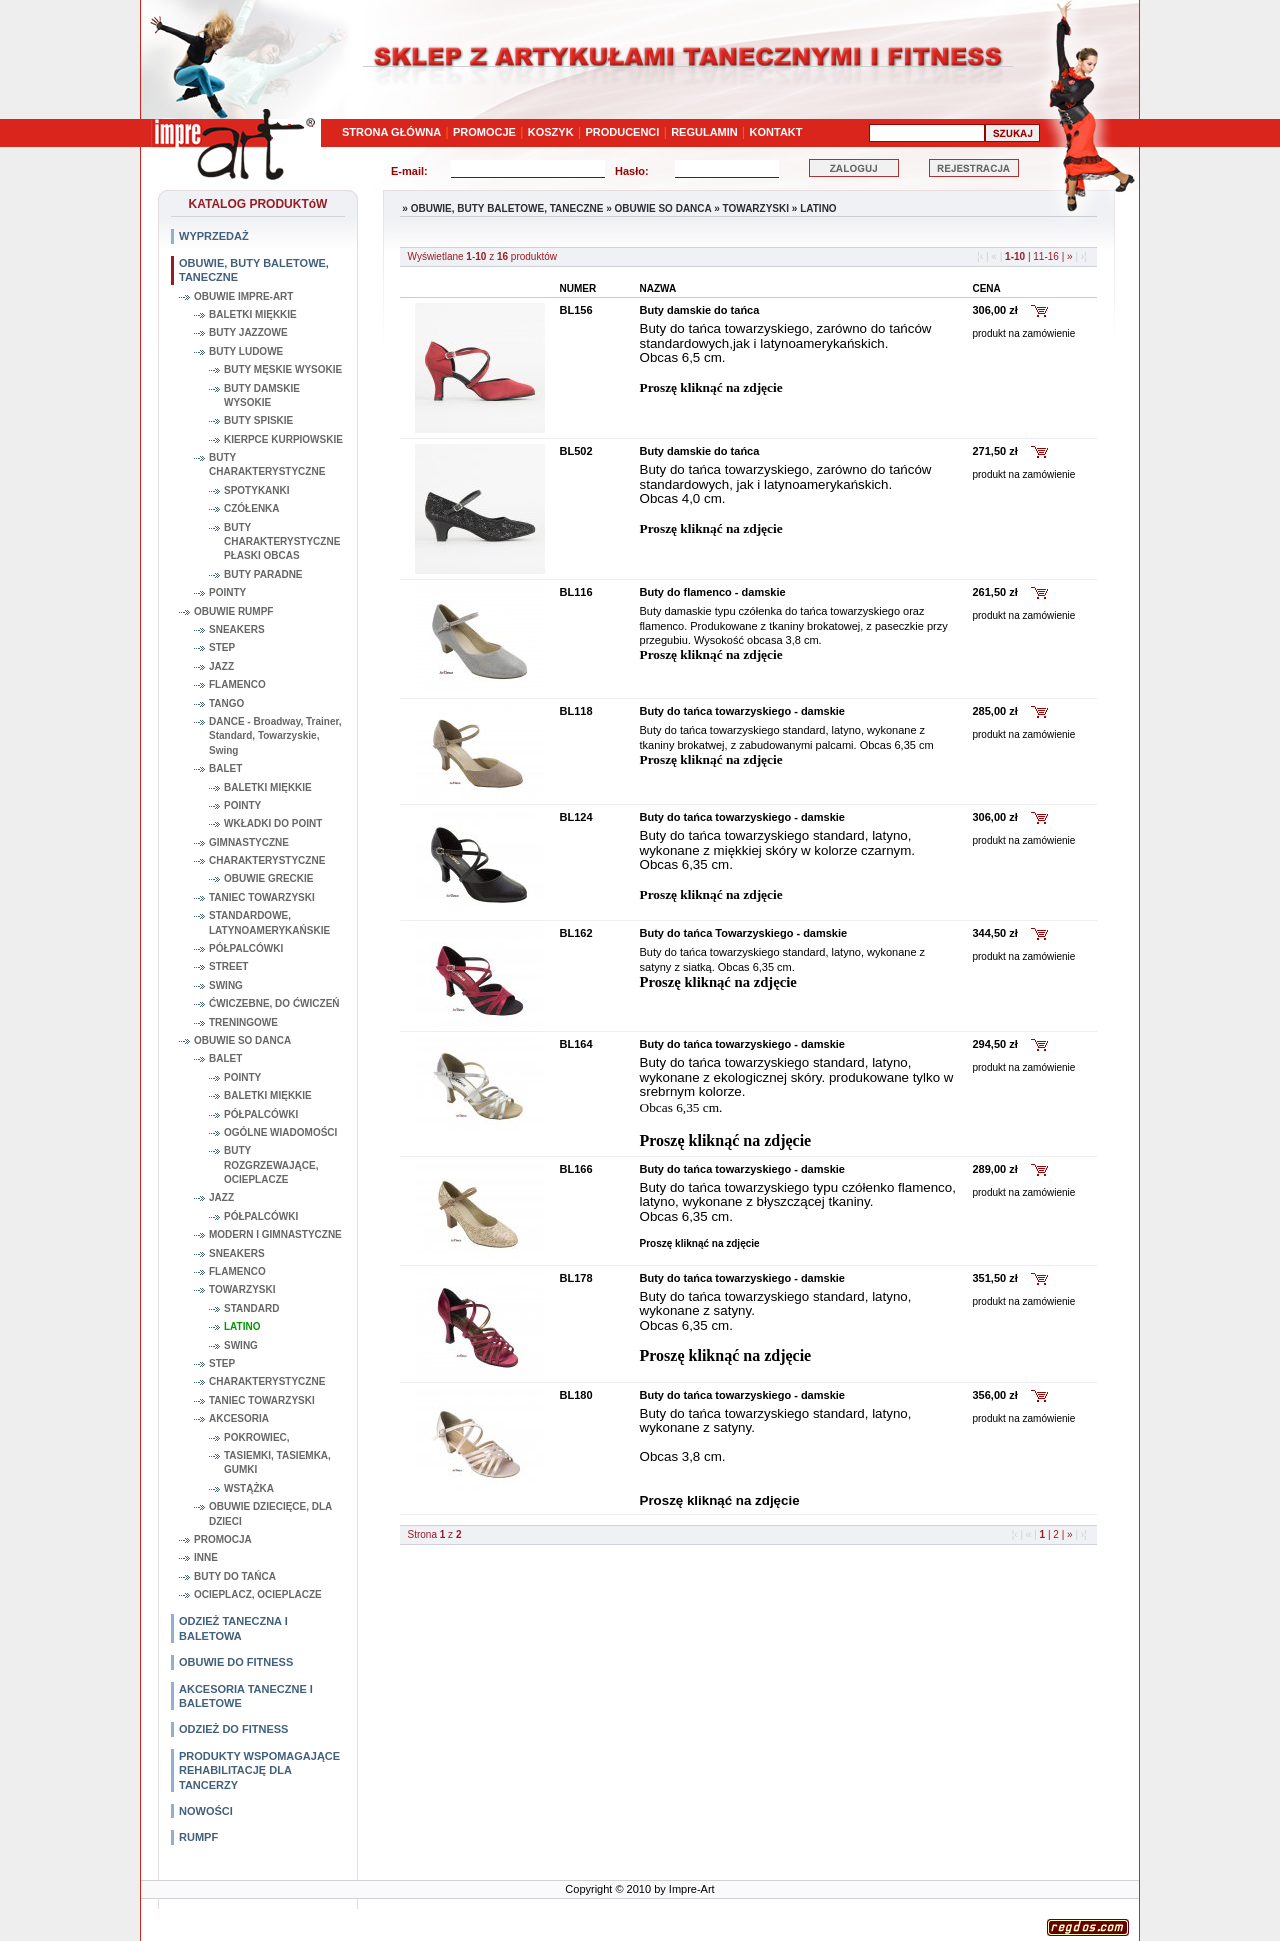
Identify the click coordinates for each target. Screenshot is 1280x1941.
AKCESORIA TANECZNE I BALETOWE (246, 1696)
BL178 (576, 1278)
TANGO (226, 703)
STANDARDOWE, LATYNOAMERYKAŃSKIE (269, 922)
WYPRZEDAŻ (214, 236)
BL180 (576, 1395)
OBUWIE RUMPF (233, 611)
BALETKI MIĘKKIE (253, 314)
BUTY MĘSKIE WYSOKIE (283, 369)
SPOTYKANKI (257, 490)
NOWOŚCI (206, 1811)
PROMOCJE (484, 132)
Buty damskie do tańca (700, 310)
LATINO (242, 1326)
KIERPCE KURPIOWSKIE (283, 439)
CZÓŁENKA (252, 508)
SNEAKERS (237, 629)
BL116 (576, 592)
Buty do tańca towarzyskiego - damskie (742, 711)
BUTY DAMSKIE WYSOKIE (262, 395)
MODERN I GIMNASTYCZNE (275, 1234)
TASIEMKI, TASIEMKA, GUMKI (277, 1462)
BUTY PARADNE (263, 574)
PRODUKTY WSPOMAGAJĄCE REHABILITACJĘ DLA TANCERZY (259, 1770)
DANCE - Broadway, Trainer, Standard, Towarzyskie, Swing (275, 736)
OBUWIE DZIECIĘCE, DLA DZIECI (270, 1513)
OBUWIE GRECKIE (268, 878)
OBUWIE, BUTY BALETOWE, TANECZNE (254, 270)
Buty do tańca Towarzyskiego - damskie (744, 933)
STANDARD (251, 1308)
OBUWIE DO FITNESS (236, 1662)
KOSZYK (551, 132)
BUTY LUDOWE (246, 351)
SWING (226, 985)
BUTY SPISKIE (258, 420)
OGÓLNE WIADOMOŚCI (280, 1132)
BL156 (576, 310)
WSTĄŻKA (249, 1488)
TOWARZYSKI (242, 1289)
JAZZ (221, 666)
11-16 (1046, 256)
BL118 (576, 711)
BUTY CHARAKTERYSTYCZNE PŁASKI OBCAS (282, 542)
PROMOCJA (223, 1539)
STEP (222, 647)
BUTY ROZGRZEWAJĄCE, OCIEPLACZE (271, 1165)
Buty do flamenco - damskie (713, 592)
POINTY (227, 592)
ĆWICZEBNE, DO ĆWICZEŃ (274, 1003)
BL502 (576, 451)
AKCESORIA (239, 1418)
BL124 (576, 817)
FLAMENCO (237, 684)
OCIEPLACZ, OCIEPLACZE (258, 1594)
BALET (225, 768)
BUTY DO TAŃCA (235, 1576)
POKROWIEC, (257, 1437)
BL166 (576, 1169)
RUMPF (198, 1837)
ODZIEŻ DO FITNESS (233, 1729)
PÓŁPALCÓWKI (246, 948)
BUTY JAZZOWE (248, 332)
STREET (228, 966)
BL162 (576, 933)
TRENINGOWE (243, 1022)
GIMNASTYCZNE (249, 842)
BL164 (576, 1044)
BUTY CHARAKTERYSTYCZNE (267, 464)
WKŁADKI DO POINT (273, 823)
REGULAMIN (704, 132)
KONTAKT (776, 132)
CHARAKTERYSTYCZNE (267, 860)
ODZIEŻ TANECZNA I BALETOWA (233, 1628)
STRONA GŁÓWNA (391, 132)
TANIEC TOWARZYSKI (262, 897)
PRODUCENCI (622, 132)
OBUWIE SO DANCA (242, 1040)
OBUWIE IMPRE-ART (243, 296)
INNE (206, 1557)
